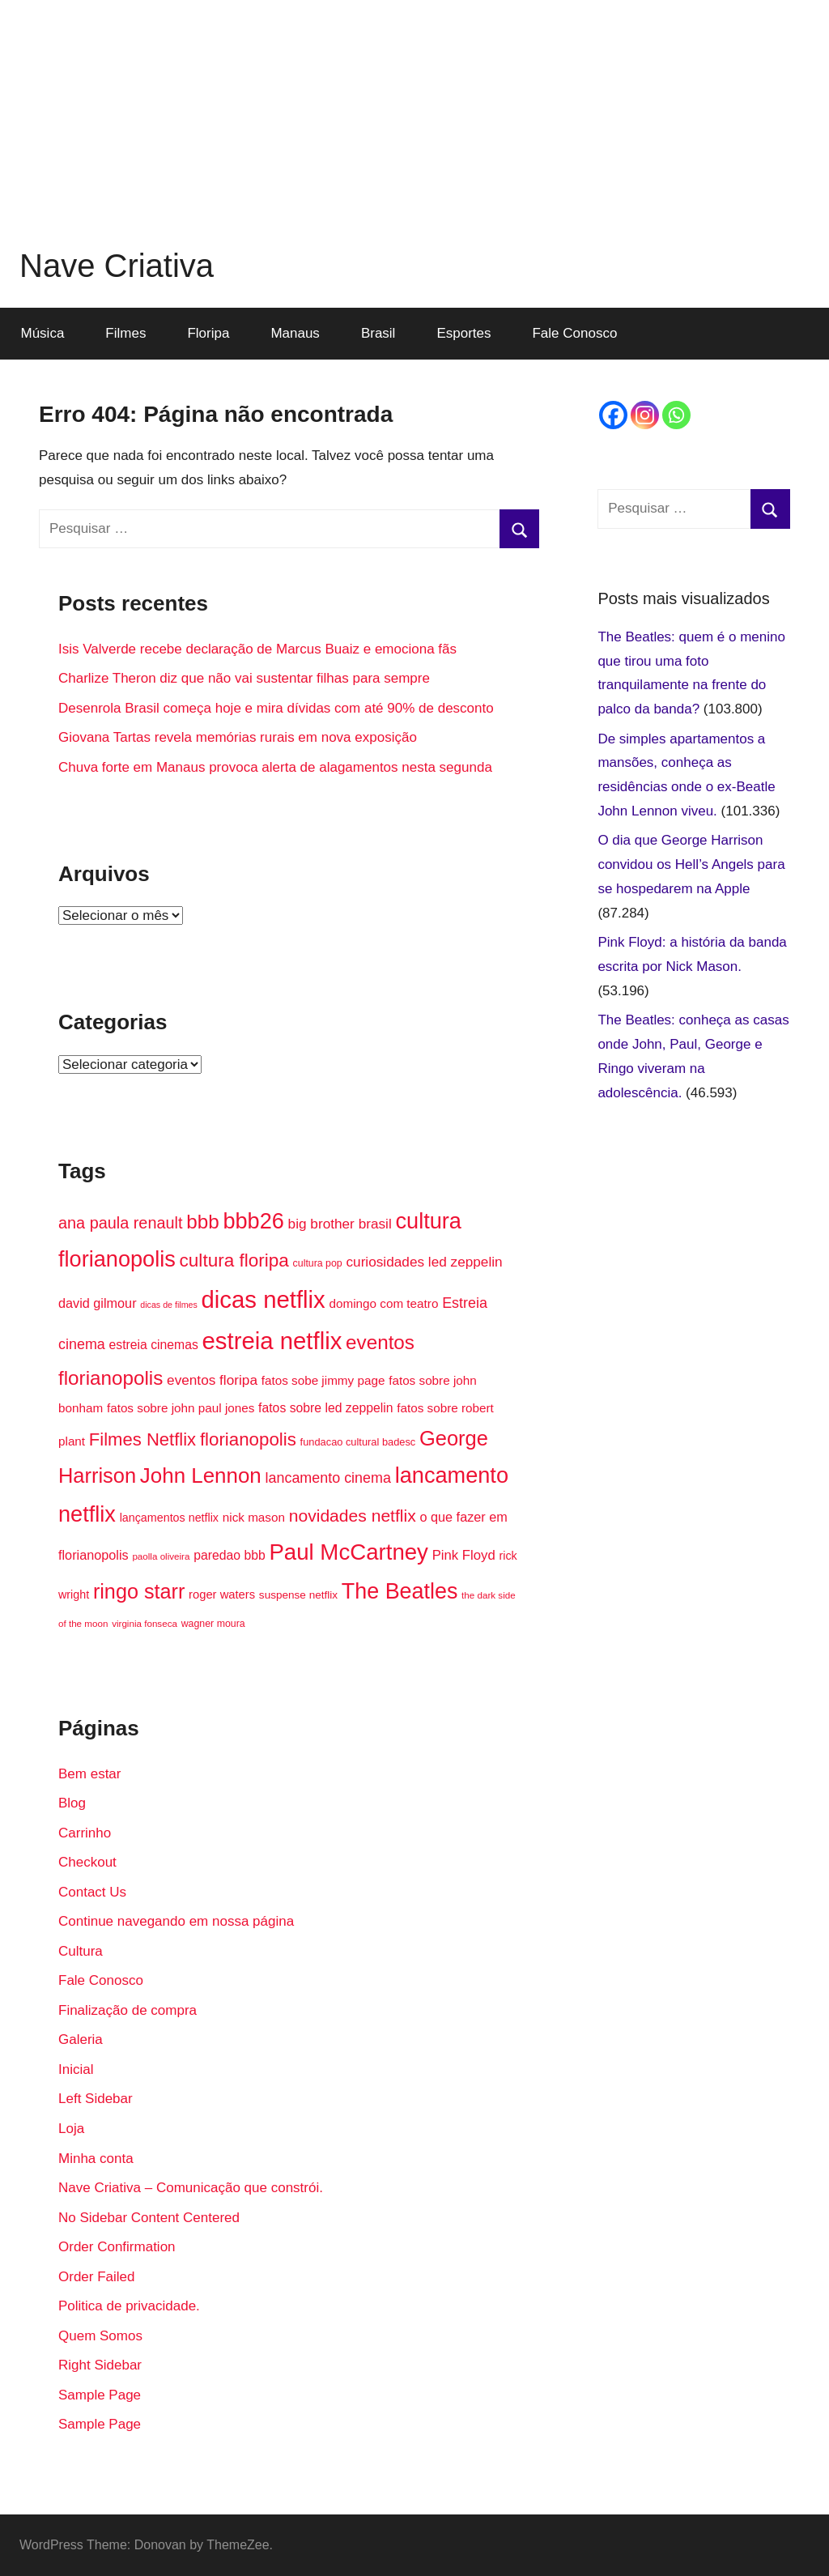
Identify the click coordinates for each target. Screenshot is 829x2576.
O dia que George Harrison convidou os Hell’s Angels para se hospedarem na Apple (690, 864)
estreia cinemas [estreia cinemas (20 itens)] (153, 1345)
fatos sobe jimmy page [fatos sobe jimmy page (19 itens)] (323, 1380)
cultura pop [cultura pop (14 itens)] (317, 1263)
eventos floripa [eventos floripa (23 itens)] (212, 1380)
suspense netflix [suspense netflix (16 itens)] (298, 1595)
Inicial (75, 2069)
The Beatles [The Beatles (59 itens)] (400, 1591)
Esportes (463, 333)
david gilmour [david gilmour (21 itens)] (97, 1303)
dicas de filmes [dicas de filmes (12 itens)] (168, 1304)
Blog (72, 1803)
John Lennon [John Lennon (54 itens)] (200, 1475)
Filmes (125, 333)
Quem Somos (100, 2336)
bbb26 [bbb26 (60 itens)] (253, 1220)
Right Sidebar (100, 2365)
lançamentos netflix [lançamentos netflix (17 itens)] (169, 1517)
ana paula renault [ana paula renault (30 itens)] (120, 1223)
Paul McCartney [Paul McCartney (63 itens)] (348, 1552)
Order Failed (96, 2276)
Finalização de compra (127, 2010)
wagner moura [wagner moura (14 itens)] (213, 1623)
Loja (71, 2128)
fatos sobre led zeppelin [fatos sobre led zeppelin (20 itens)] (325, 1408)
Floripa (208, 333)
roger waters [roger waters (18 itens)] (222, 1594)
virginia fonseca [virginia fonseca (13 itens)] (144, 1623)
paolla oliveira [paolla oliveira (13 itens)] (160, 1556)
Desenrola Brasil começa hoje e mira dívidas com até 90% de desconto (276, 708)
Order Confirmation (117, 2247)
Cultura (80, 1951)
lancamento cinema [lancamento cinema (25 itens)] (328, 1478)
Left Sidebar (95, 2098)
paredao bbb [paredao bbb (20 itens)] (229, 1555)
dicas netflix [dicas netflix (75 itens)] (263, 1299)
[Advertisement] (414, 113)
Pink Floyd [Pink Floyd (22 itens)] (463, 1555)
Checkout (87, 1862)
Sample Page (99, 2395)
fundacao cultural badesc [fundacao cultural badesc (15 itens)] (358, 1442)
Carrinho (84, 1833)
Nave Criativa (116, 265)
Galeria (80, 2039)
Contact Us (92, 1892)
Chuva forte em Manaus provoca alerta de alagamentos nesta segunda (275, 767)
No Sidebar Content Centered (149, 2217)
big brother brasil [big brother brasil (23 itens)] (340, 1224)
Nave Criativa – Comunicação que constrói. (190, 2187)
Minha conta (96, 2158)
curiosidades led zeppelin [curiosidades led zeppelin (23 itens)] (424, 1262)
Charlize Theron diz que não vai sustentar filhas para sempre (244, 678)
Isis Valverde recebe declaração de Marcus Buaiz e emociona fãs (257, 649)
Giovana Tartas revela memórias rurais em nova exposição (237, 737)
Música (43, 333)
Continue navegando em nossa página (176, 1921)
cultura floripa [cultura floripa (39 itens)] (234, 1260)
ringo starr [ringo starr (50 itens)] (139, 1591)
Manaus (294, 333)
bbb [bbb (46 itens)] (202, 1222)
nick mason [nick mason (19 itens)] (254, 1517)
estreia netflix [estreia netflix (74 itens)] (272, 1340)
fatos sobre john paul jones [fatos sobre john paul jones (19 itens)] (180, 1408)
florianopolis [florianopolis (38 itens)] (248, 1439)
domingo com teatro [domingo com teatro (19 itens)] (383, 1303)
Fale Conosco (574, 333)
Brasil (378, 333)
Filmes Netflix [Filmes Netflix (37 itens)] (142, 1439)
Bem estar (89, 1774)
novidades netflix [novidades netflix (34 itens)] (352, 1515)
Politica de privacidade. (129, 2306)
